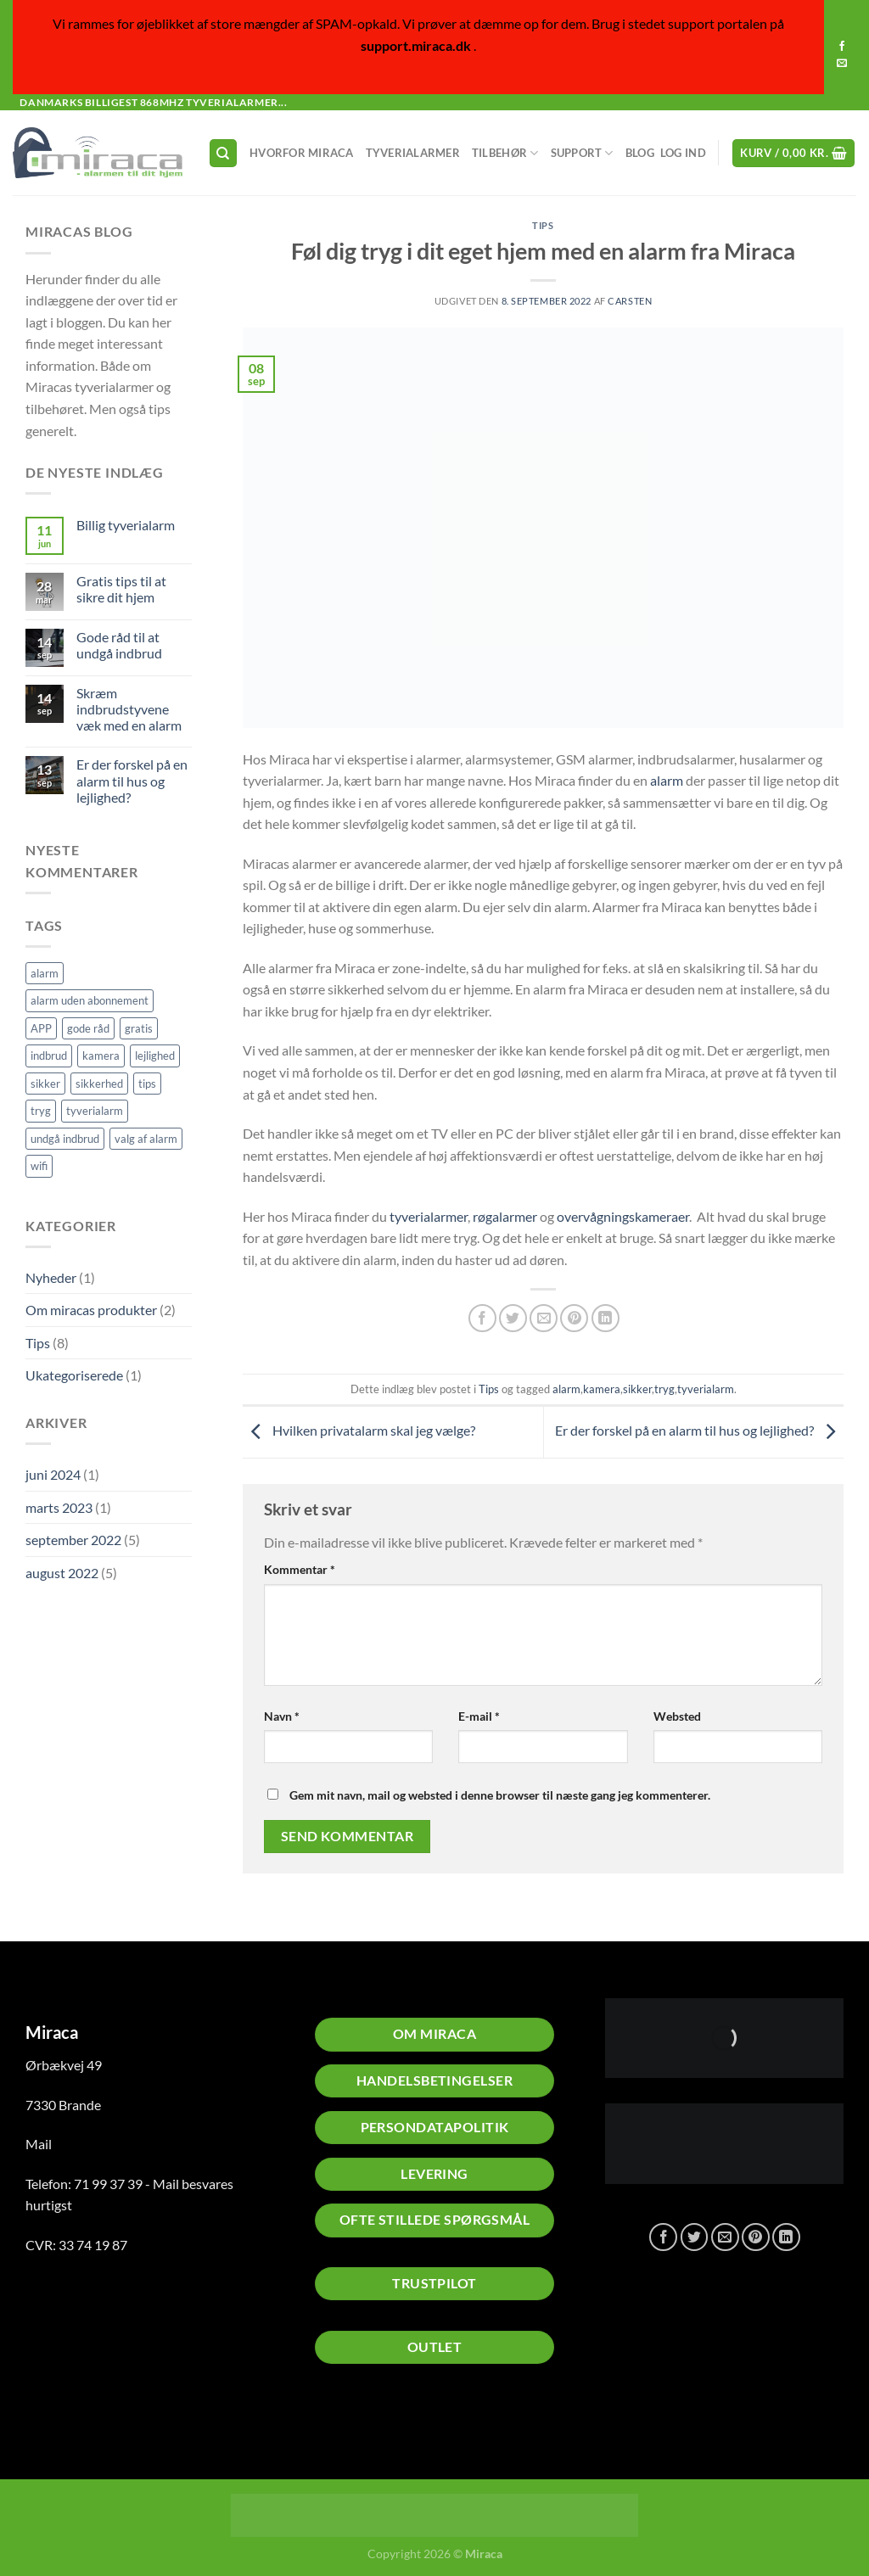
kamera (601, 1389)
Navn (282, 1716)
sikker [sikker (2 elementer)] (45, 1083)
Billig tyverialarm (125, 525)
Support (582, 153)
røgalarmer (505, 1216)
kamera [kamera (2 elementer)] (101, 1055)
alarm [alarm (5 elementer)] (45, 973)
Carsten (630, 300)
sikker (637, 1389)
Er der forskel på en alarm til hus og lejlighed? (132, 780)
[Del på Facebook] (482, 1318)
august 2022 (61, 1573)
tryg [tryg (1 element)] (41, 1110)
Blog (639, 153)
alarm (666, 780)
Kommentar (299, 1569)
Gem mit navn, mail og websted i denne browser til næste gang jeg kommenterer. (499, 1795)
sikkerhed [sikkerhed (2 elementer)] (99, 1083)
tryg (664, 1389)
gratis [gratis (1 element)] (139, 1028)
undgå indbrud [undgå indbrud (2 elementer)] (65, 1138)
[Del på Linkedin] (605, 1318)
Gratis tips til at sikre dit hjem (121, 589)
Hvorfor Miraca (301, 153)
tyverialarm (705, 1389)
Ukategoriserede (74, 1375)
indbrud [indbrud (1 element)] (49, 1055)
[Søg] (223, 153)
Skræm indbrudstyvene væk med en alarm (129, 709)
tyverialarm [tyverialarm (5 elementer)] (94, 1110)
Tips (37, 1343)
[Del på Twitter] (513, 1318)
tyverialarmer (429, 1216)
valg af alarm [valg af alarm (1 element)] (146, 1138)
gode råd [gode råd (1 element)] (88, 1028)
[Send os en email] (842, 64)
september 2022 (73, 1540)
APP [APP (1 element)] (41, 1028)
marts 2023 (59, 1507)
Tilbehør (505, 153)
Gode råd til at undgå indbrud (119, 645)
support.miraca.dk (416, 45)
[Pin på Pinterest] (574, 1318)
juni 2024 (53, 1474)
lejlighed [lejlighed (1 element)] (155, 1055)
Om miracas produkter (91, 1310)
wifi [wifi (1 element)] (39, 1166)
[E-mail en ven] (544, 1318)
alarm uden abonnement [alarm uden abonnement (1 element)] (90, 1000)
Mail (38, 2144)
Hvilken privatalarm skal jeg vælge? (359, 1430)
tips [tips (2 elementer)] (147, 1083)
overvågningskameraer (623, 1216)
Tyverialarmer (413, 153)
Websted (677, 1716)
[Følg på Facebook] (842, 47)
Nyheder (50, 1277)
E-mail (479, 1716)
